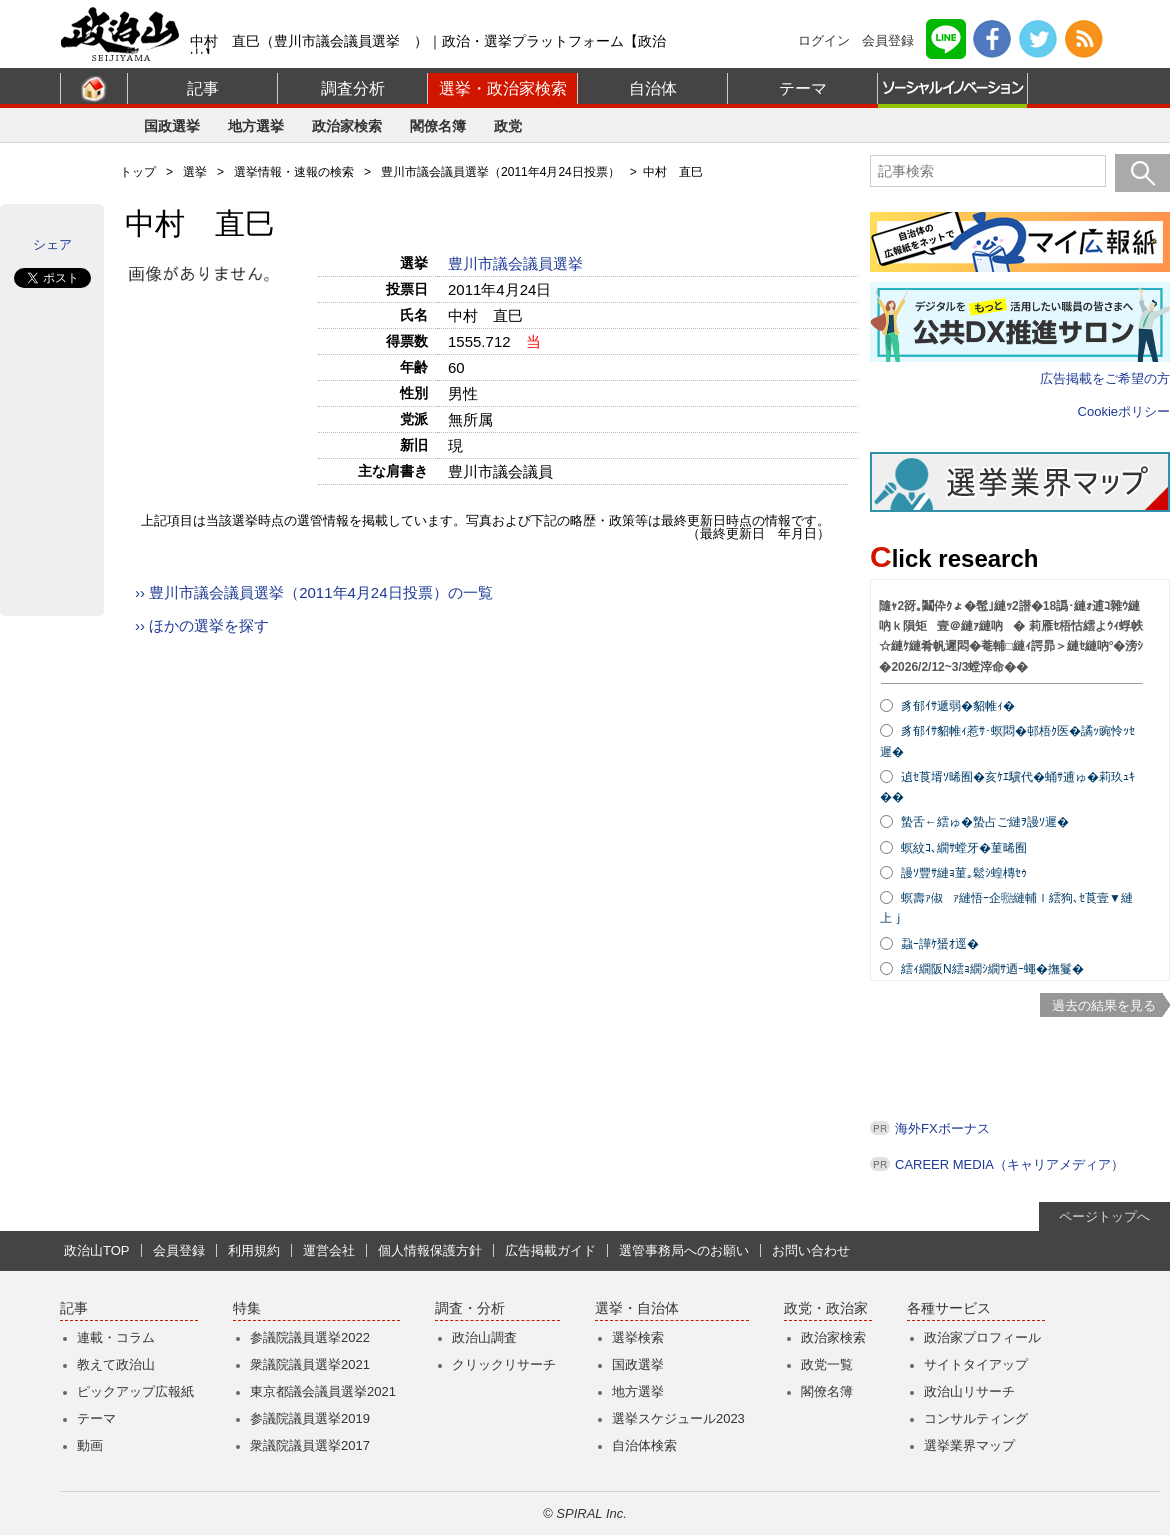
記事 (203, 88)
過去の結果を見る (1104, 1005)
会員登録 (888, 40)
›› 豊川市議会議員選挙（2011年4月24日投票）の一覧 (314, 592)
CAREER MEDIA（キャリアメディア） (1009, 1164)
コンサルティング (976, 1418)
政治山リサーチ (969, 1391)
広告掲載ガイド (550, 1250)
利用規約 (254, 1250)
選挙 (195, 172)
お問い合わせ (811, 1250)
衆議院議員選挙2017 (310, 1445)
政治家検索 (347, 126)
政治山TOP (97, 1250)
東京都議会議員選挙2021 (323, 1391)
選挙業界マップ (969, 1445)
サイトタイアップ (976, 1364)
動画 (90, 1445)
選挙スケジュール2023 (678, 1418)
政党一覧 (827, 1364)
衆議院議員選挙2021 (310, 1364)
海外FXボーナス (942, 1128)
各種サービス (949, 1308)
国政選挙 (172, 126)
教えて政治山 (116, 1364)
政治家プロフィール (982, 1337)
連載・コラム (116, 1337)
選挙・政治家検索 (503, 88)
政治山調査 (484, 1337)
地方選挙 (256, 126)
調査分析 (353, 88)
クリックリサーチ (504, 1364)
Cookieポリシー (1124, 411)
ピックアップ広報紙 (135, 1391)
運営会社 (329, 1250)
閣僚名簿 (438, 126)
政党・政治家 (826, 1308)
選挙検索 (638, 1337)
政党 (508, 126)
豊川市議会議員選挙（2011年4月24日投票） (500, 172)
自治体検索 (644, 1445)
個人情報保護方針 (430, 1250)
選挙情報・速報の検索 (294, 172)
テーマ (803, 88)
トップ (138, 172)
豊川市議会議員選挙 (517, 263)
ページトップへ (1104, 1216)
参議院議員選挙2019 (310, 1418)
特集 (247, 1308)
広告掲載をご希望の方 (1105, 378)
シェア (52, 244)
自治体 (653, 88)
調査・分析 (470, 1308)
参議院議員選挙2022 (310, 1337)
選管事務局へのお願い (684, 1250)
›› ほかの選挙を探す (202, 625)
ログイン (824, 40)
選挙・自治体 (637, 1308)
